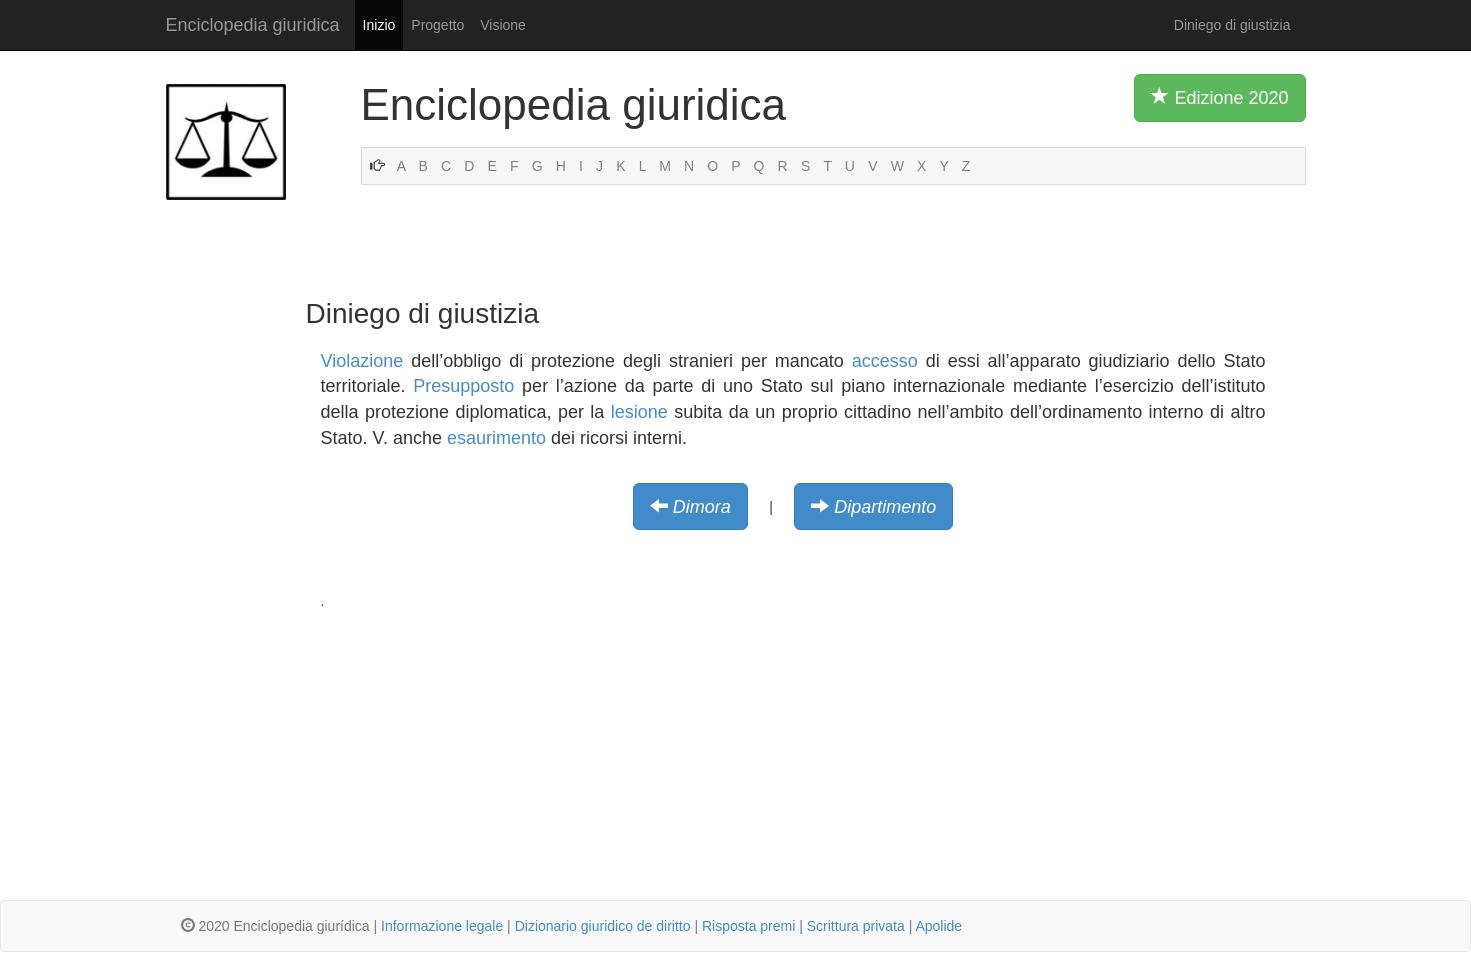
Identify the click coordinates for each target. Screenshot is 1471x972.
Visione (503, 25)
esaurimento (496, 438)
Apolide (938, 926)
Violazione (362, 361)
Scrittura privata (856, 926)
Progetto (437, 25)
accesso (885, 361)
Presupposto (463, 386)
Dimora (702, 507)
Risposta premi (748, 926)
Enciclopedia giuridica (253, 25)
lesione (639, 412)
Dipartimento (885, 507)
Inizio (379, 25)
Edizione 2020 (1219, 97)
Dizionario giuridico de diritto (603, 926)
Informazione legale (442, 926)
